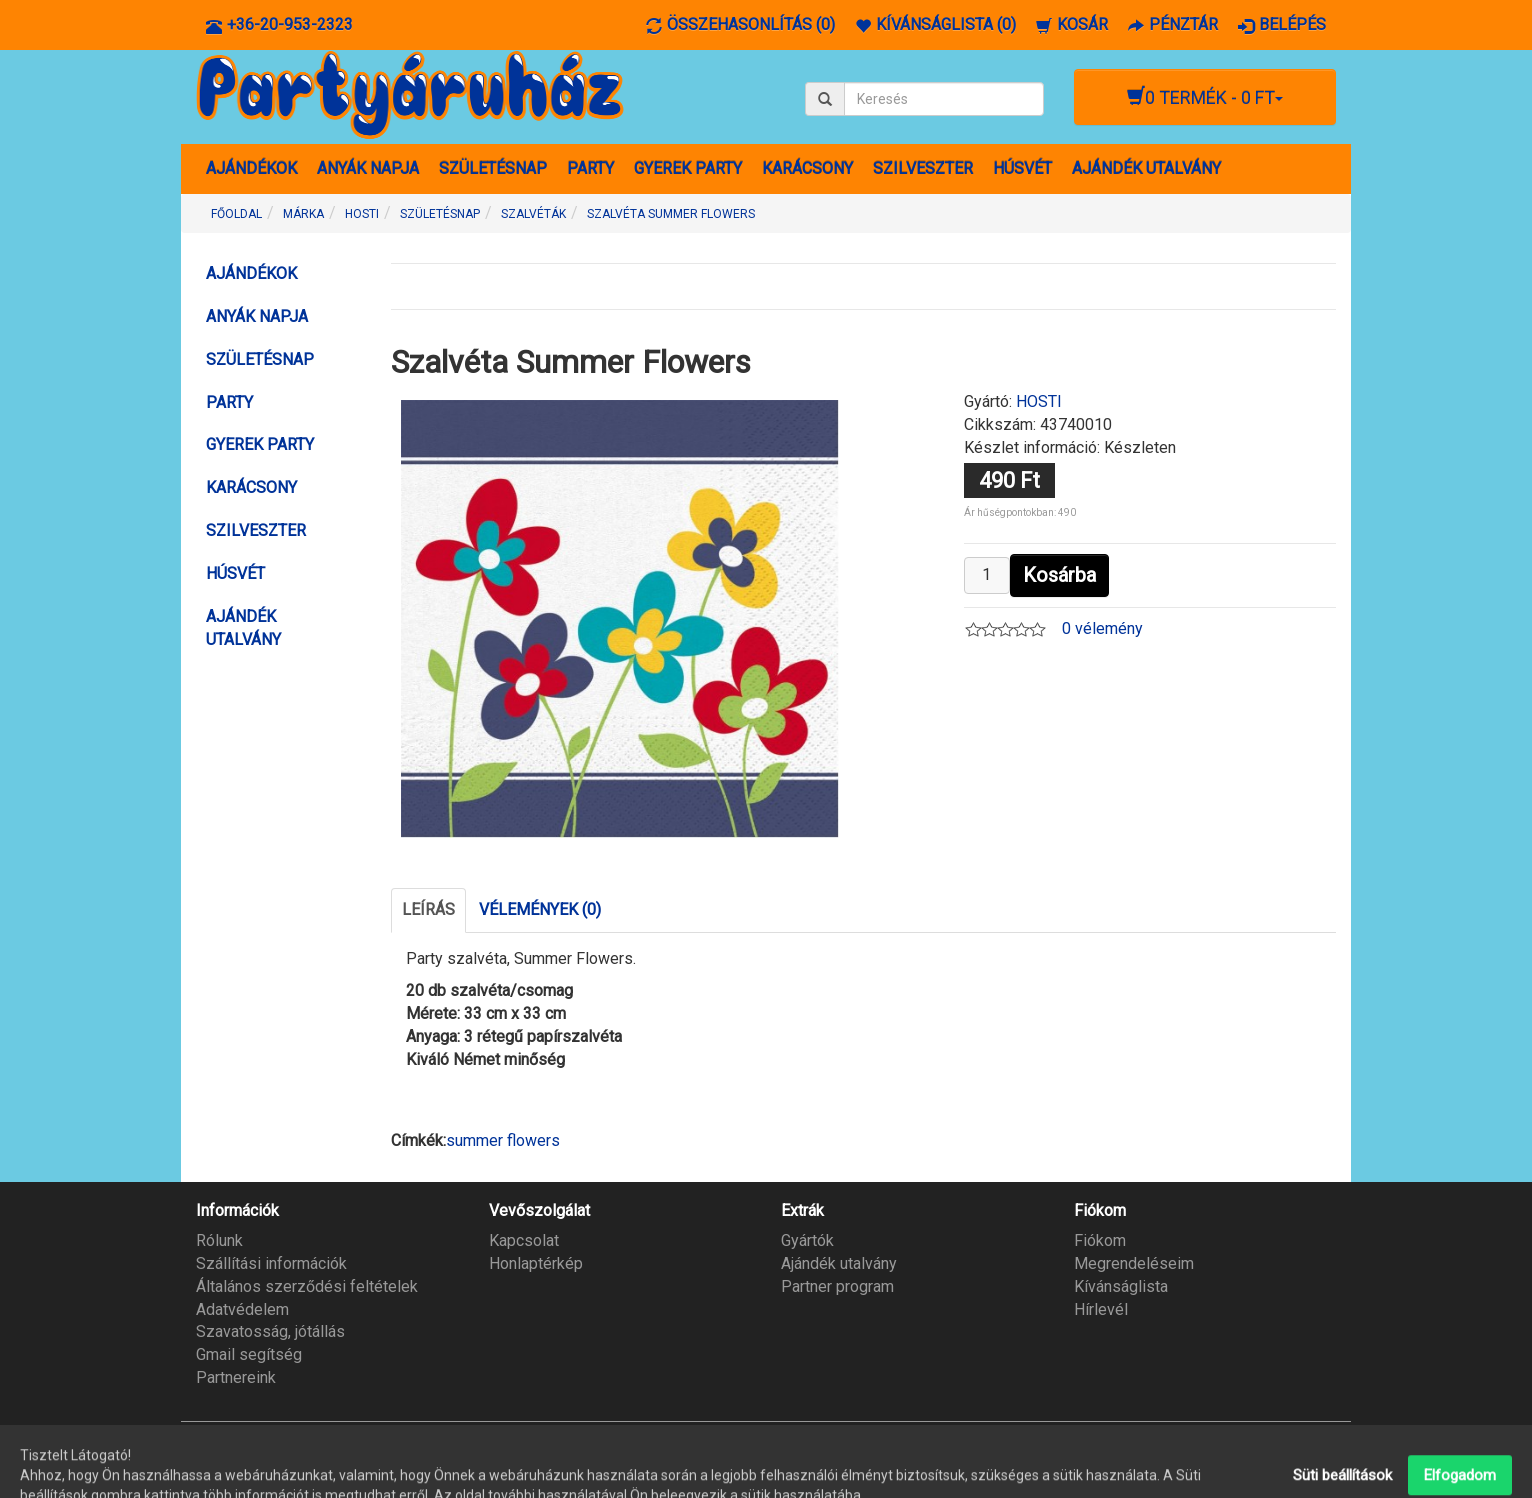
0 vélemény (1102, 628)
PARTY (590, 168)
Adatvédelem (242, 1309)
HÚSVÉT (1022, 168)
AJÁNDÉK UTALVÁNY (1146, 168)
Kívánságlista (1121, 1286)
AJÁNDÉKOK (251, 168)
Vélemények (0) (540, 909)
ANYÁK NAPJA (368, 168)
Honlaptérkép (536, 1263)
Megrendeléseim (1134, 1263)
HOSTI (1039, 401)
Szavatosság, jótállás (270, 1331)
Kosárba (1059, 575)
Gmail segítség (249, 1354)
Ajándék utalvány (839, 1263)
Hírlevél (1101, 1309)
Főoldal (236, 214)
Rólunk (219, 1240)
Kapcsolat (524, 1240)
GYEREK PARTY (688, 168)
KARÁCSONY (807, 168)
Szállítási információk (271, 1263)
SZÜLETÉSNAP (493, 168)
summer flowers (503, 1140)
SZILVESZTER (923, 168)
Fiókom (1100, 1240)
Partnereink (236, 1377)
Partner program (837, 1286)
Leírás (428, 909)
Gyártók (807, 1240)
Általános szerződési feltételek (307, 1286)
